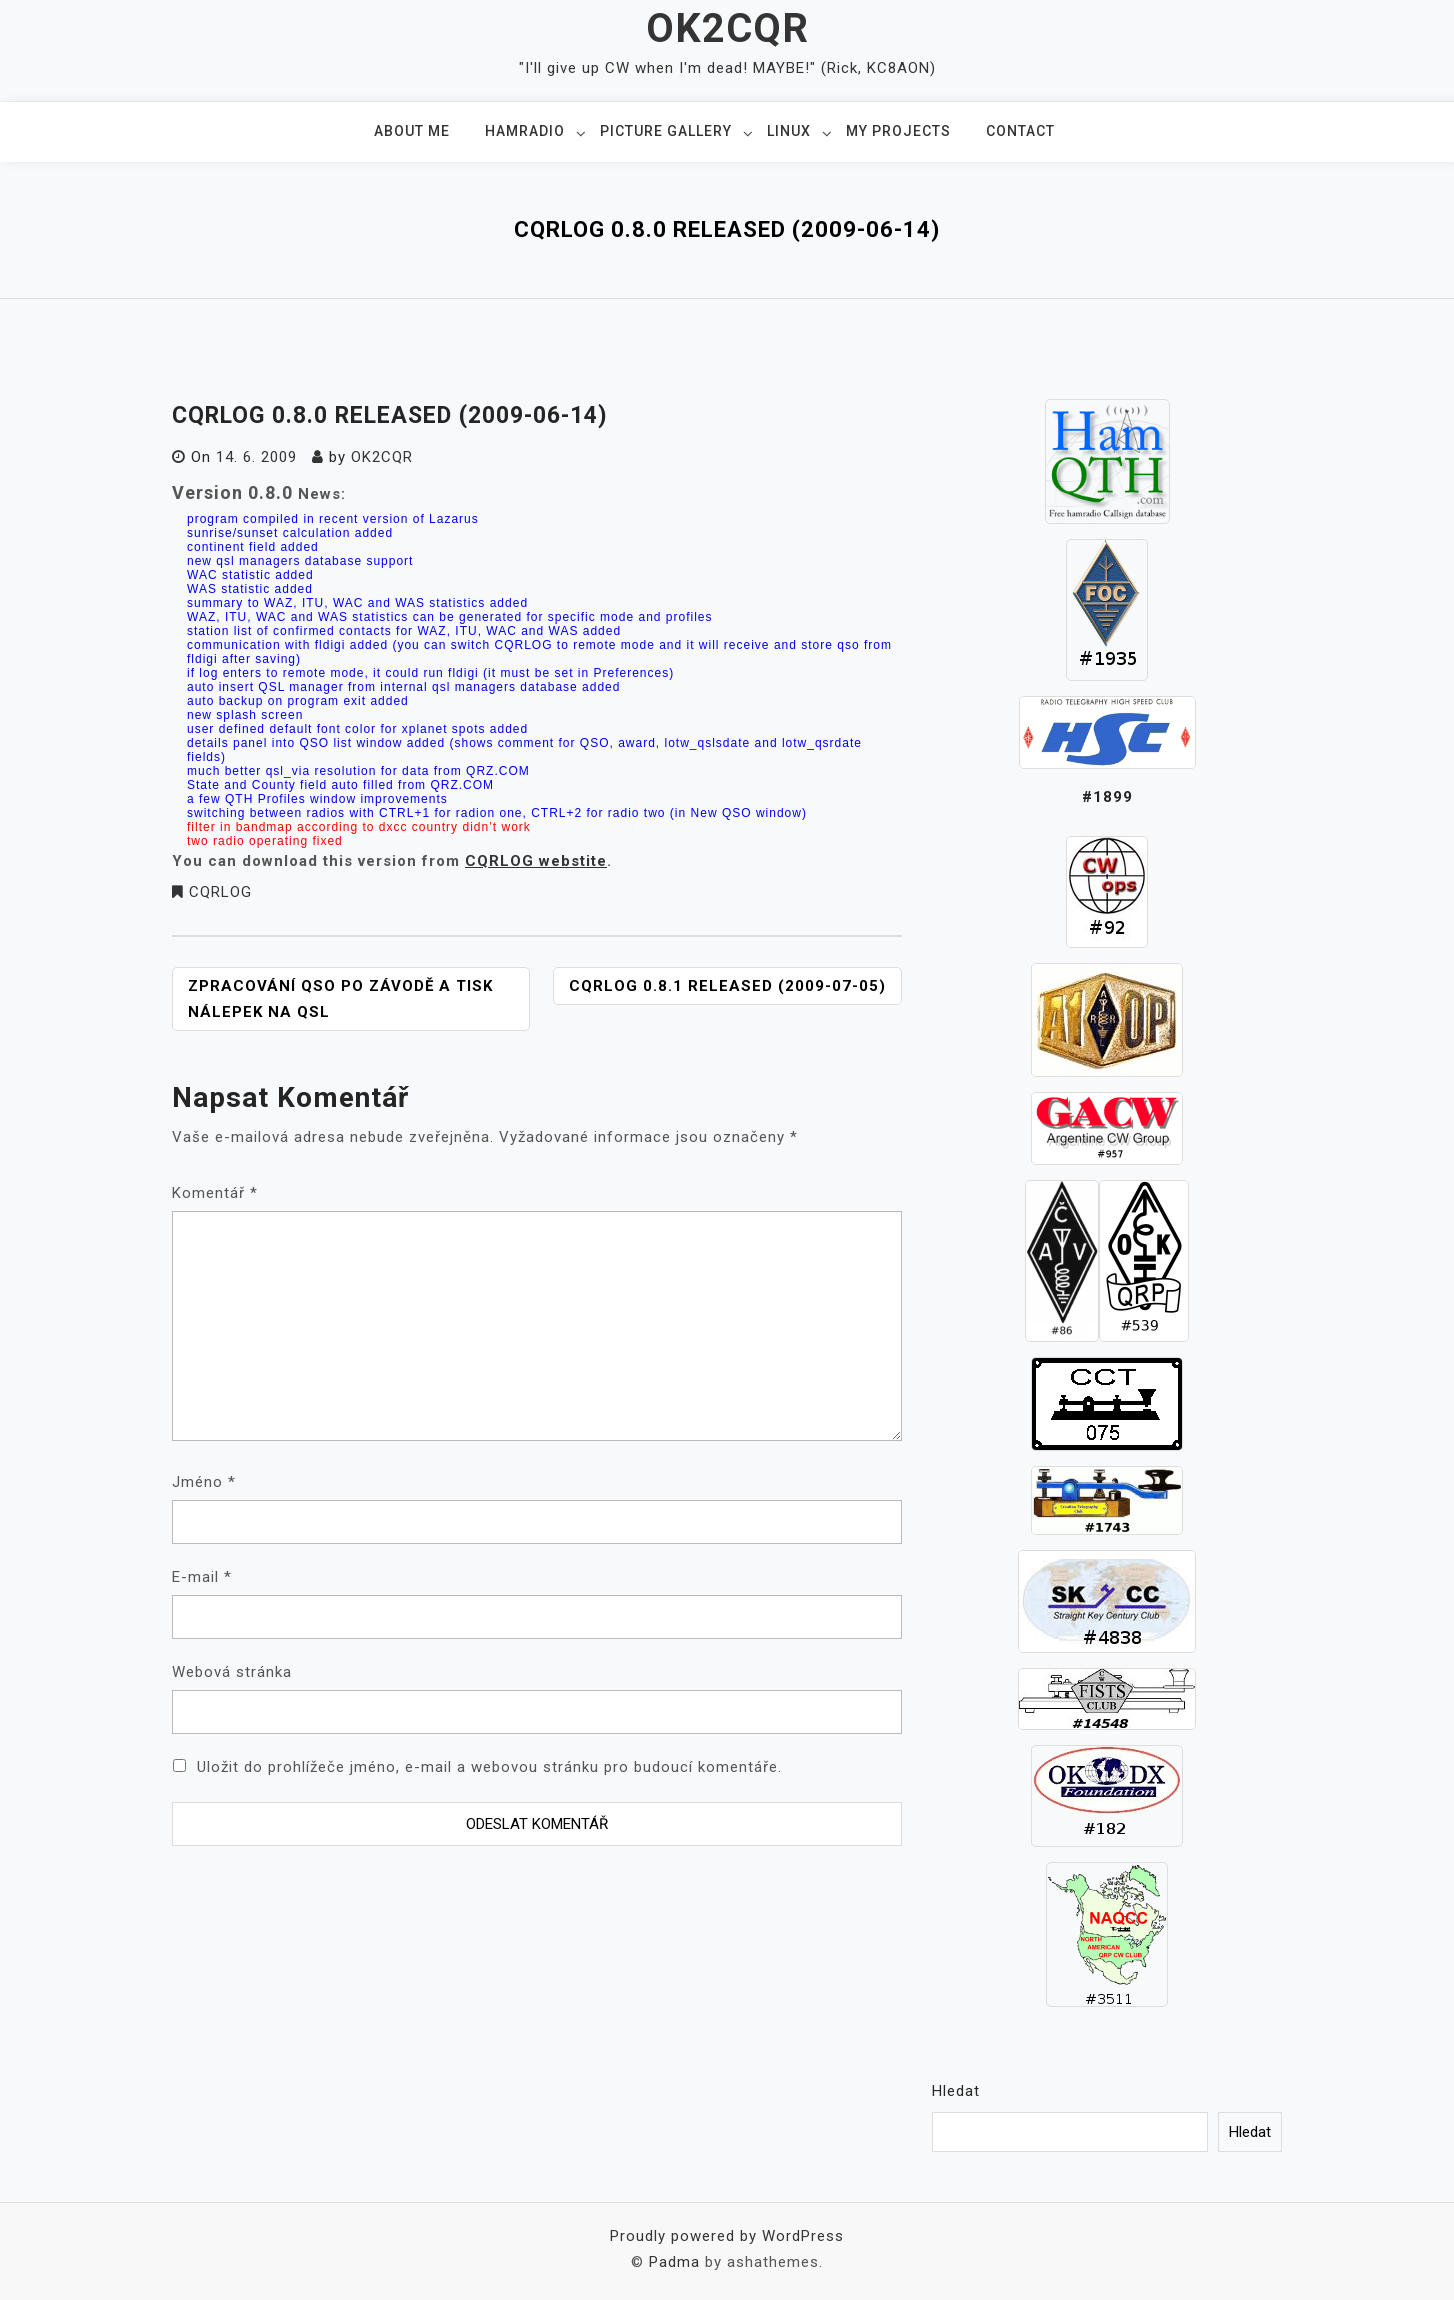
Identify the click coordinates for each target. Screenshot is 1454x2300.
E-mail (202, 1577)
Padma (674, 2262)
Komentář (215, 1193)
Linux (789, 131)
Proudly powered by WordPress (727, 2236)
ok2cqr (382, 457)
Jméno (204, 1482)
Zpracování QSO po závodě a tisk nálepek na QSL (340, 999)
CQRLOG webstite (536, 861)
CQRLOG (220, 892)
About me (412, 131)
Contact (1020, 131)
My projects (898, 131)
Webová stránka (232, 1672)
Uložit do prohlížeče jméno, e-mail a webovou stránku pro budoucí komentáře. (489, 1767)
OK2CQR (727, 28)
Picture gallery (666, 131)
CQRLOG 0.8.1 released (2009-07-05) (727, 986)
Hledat (956, 2091)
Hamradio (525, 131)
